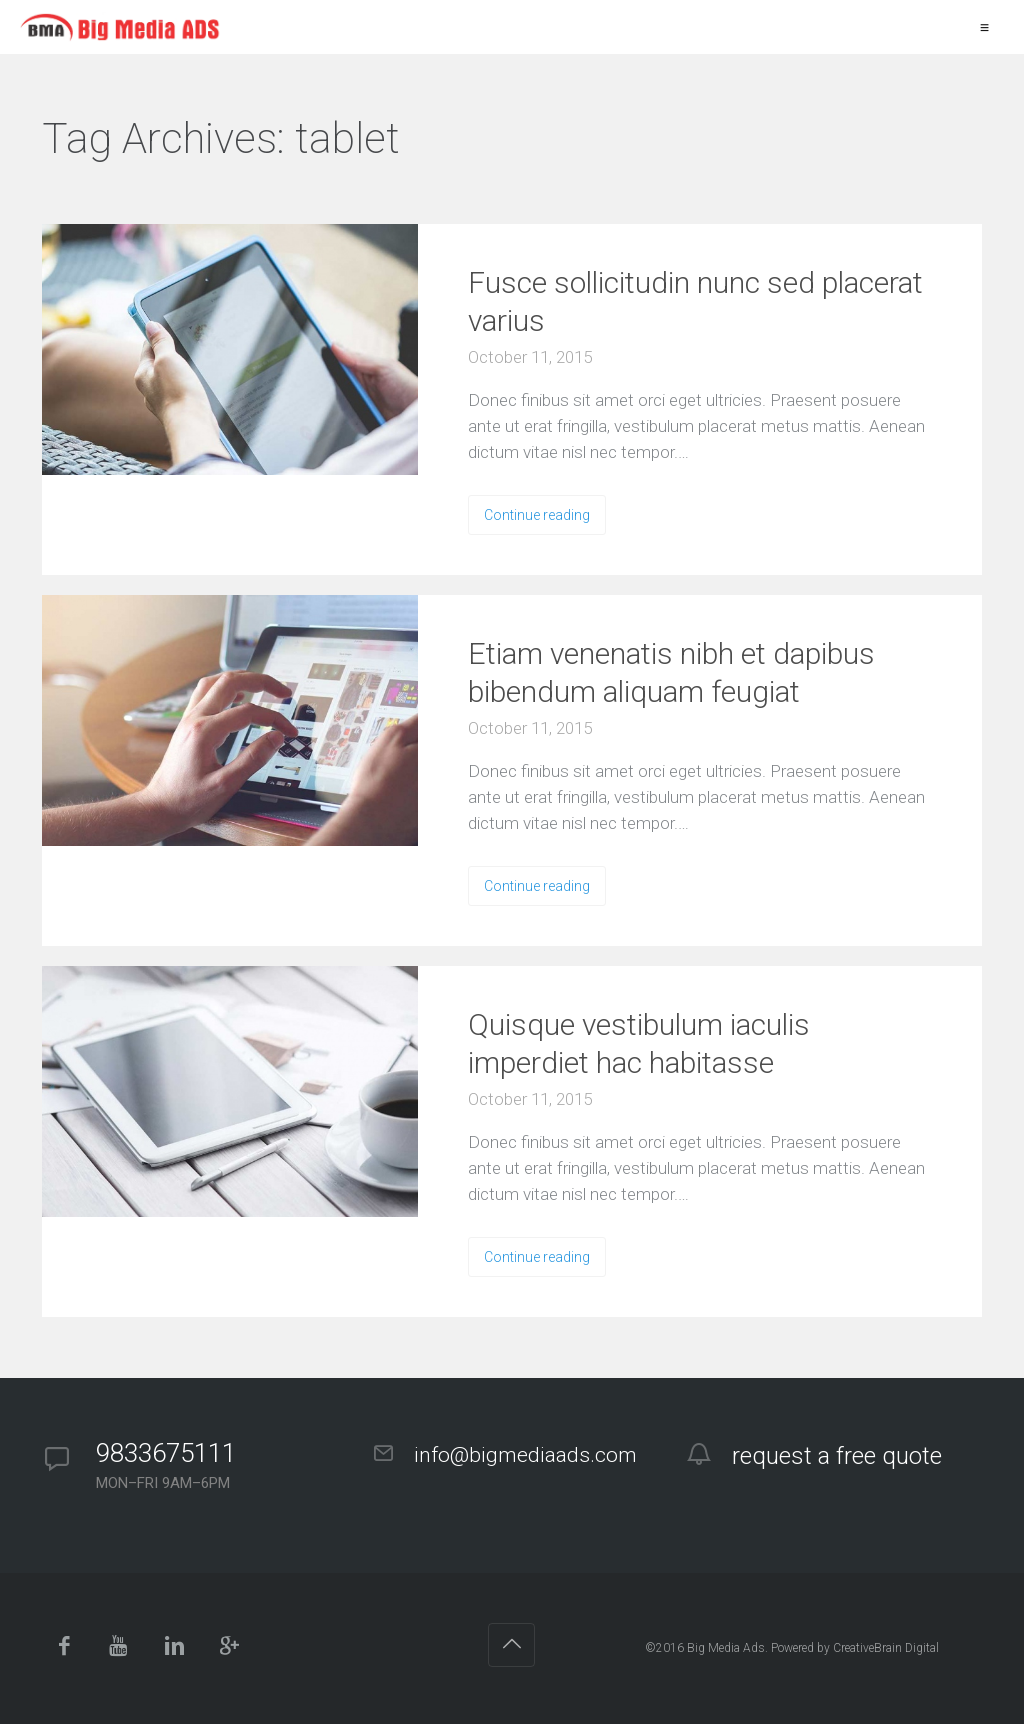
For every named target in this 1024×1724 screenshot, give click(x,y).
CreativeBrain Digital (886, 1648)
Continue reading (537, 515)
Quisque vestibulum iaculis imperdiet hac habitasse (639, 1043)
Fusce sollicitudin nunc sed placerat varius (695, 301)
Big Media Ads (726, 1648)
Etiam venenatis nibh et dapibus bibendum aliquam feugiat (671, 672)
